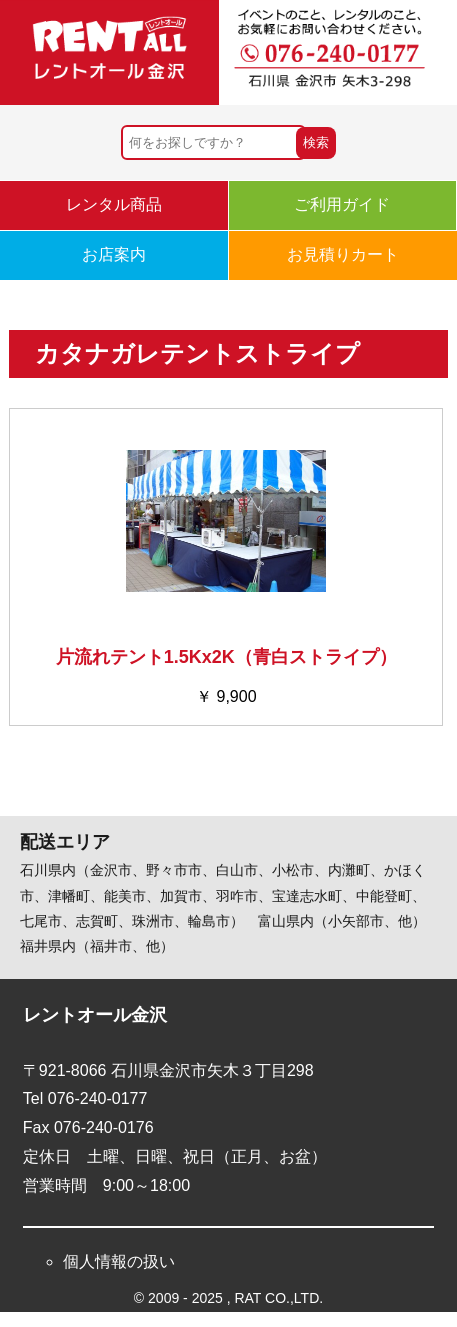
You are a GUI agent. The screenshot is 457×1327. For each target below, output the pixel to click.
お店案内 (114, 254)
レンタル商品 (114, 204)
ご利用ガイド (342, 204)
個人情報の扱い (119, 1261)
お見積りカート (343, 254)
